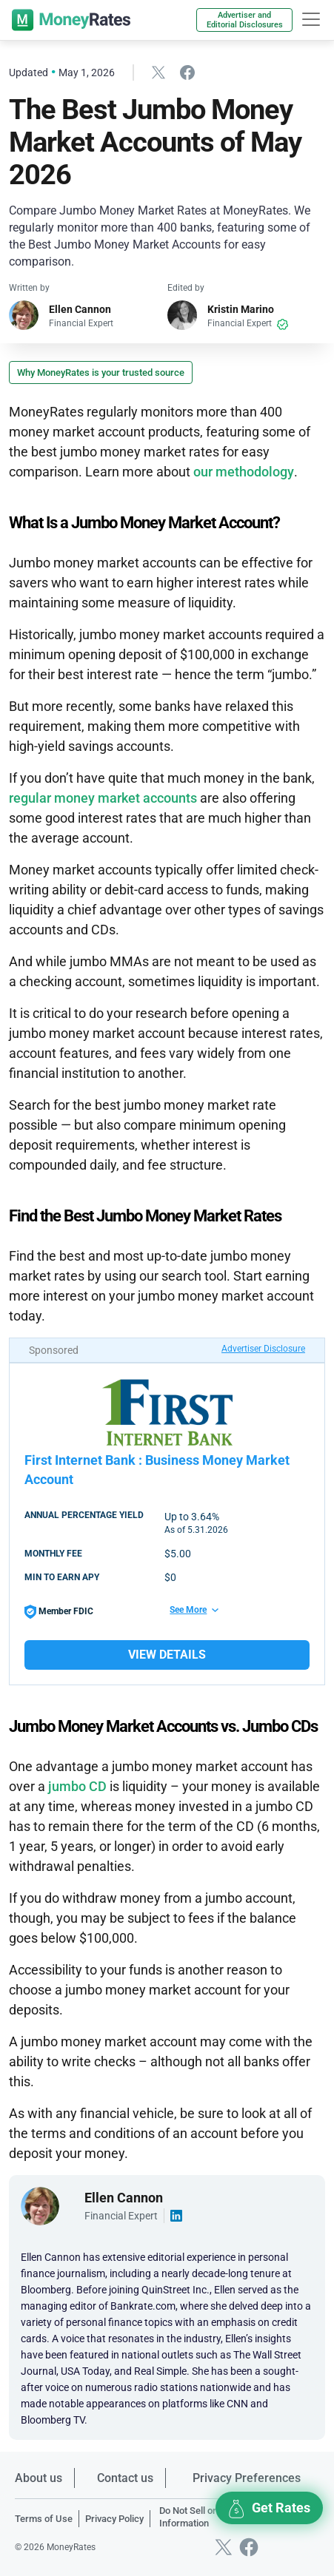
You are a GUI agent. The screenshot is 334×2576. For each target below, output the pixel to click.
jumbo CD (77, 1786)
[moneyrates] (71, 20)
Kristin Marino (240, 309)
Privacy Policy (114, 2518)
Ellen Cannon (80, 309)
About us (38, 2478)
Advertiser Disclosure (263, 1348)
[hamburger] (311, 19)
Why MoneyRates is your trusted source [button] (100, 372)
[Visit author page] (40, 2205)
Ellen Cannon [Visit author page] (123, 2197)
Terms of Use (44, 2518)
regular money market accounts (103, 798)
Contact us (125, 2478)
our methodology (243, 471)
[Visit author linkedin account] (177, 2216)
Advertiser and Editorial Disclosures (245, 20)
